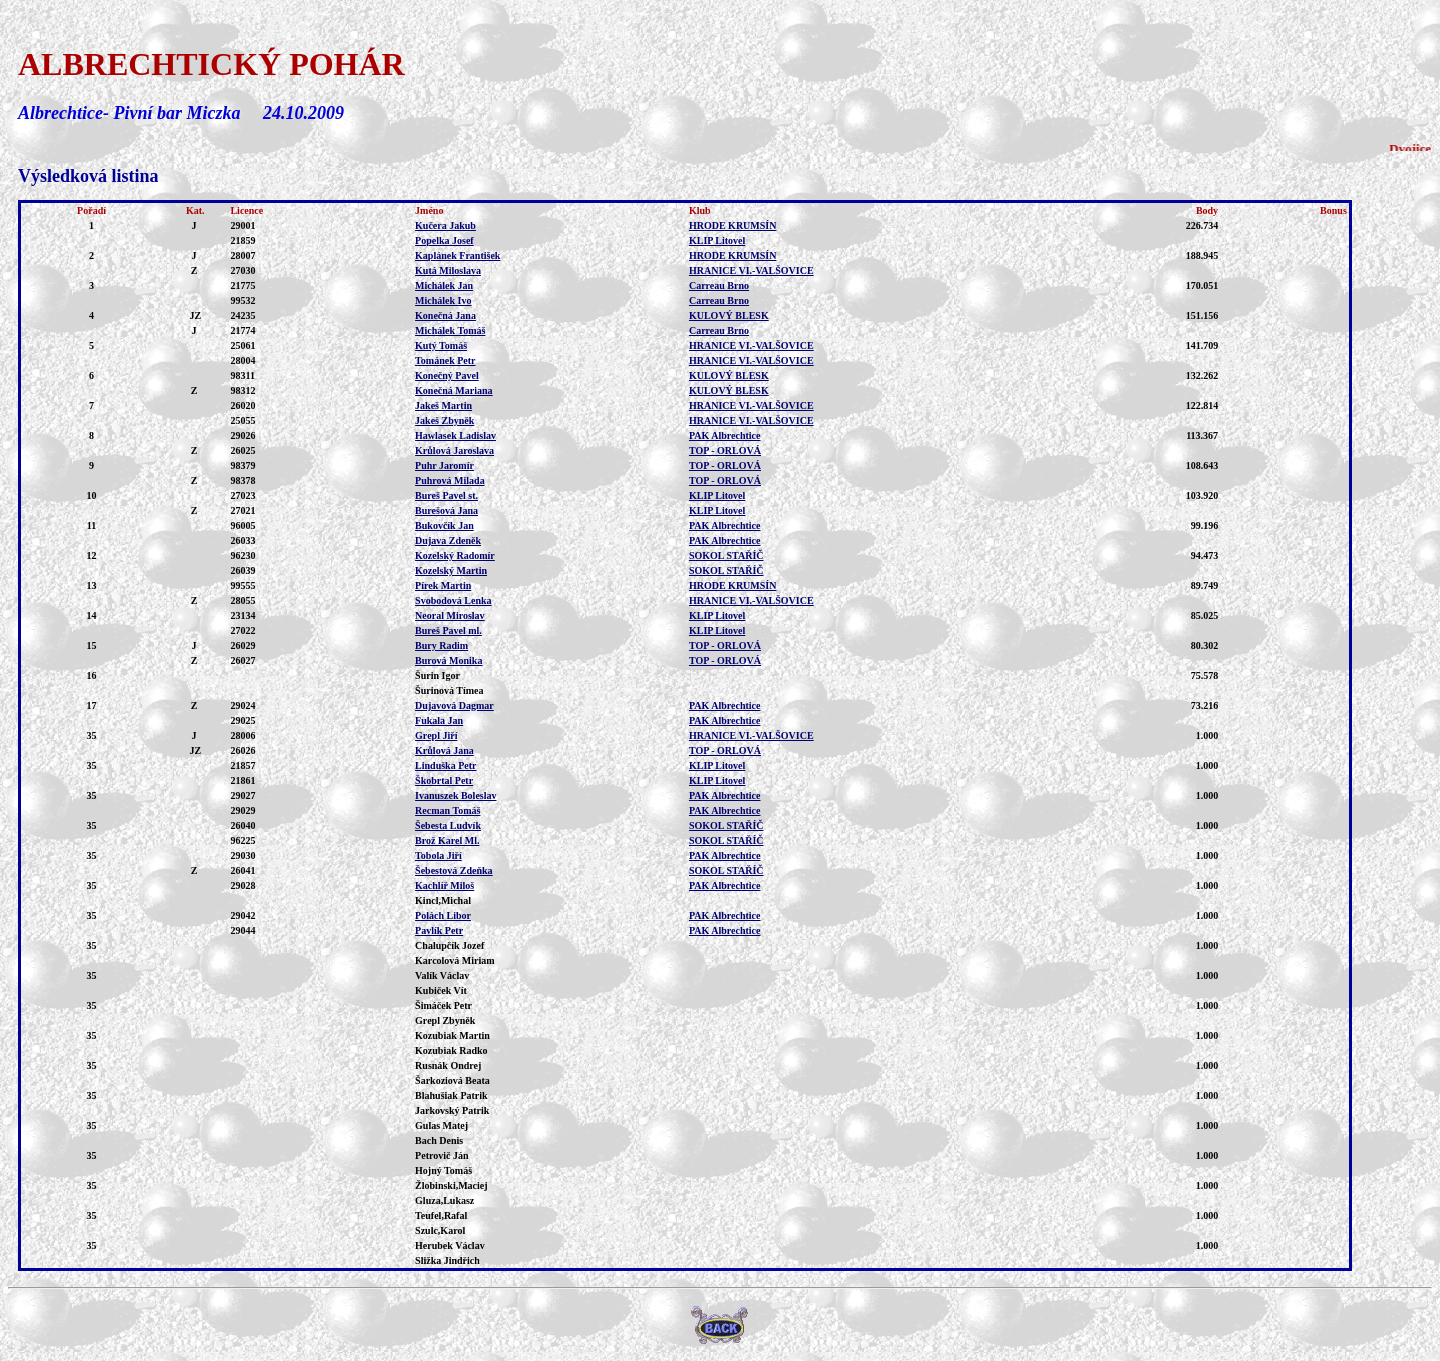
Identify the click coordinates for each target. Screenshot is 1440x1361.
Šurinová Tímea (449, 690)
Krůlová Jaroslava (454, 450)
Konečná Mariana (454, 390)
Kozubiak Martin (452, 1035)
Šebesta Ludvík (448, 825)
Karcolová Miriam (455, 960)
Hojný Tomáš (443, 1170)
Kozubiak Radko (451, 1050)
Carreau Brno (719, 285)
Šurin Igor (437, 675)
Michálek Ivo (443, 300)
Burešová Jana (446, 510)
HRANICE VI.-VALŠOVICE (751, 270)
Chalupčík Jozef (449, 945)
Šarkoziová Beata (452, 1080)
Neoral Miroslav (450, 615)
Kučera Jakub (445, 225)
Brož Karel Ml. (447, 840)
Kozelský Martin (451, 570)
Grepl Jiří (436, 735)
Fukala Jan (439, 720)
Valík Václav (442, 975)
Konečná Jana (445, 315)
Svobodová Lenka (453, 600)
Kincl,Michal (443, 900)
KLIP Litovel (717, 240)
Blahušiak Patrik (451, 1095)
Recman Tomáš (447, 810)
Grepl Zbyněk (445, 1020)
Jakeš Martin (443, 405)
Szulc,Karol (440, 1230)
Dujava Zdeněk (448, 540)
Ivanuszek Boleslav (455, 795)
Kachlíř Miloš (444, 885)
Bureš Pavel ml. (448, 630)
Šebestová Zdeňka (454, 870)
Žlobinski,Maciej (451, 1185)
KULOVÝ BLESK (729, 315)
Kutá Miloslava (448, 270)
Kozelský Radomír (455, 555)
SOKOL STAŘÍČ (726, 555)
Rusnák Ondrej (448, 1065)
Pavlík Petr (439, 930)
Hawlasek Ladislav (455, 435)
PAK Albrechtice (725, 435)
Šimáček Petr (443, 1005)
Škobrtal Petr (444, 780)
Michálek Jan (444, 285)
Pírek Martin (443, 585)
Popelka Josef (444, 240)
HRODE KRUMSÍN (733, 225)
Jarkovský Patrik (452, 1110)
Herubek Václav (450, 1245)
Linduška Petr (445, 765)
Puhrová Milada (450, 480)
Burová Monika (448, 660)
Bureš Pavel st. (446, 495)
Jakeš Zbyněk (444, 420)
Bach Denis (439, 1140)
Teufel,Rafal (441, 1215)
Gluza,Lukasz (444, 1200)
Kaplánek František (457, 255)
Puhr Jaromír (444, 465)
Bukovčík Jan (444, 525)
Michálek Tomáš (450, 330)
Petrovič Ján (441, 1155)
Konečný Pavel (447, 375)
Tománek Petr (445, 360)
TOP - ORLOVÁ (725, 450)
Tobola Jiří (438, 855)
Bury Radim (441, 645)
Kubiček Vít (441, 990)
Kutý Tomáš (441, 345)
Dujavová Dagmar (454, 705)
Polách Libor (443, 915)
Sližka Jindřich (447, 1260)
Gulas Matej (441, 1125)
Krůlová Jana (444, 750)
